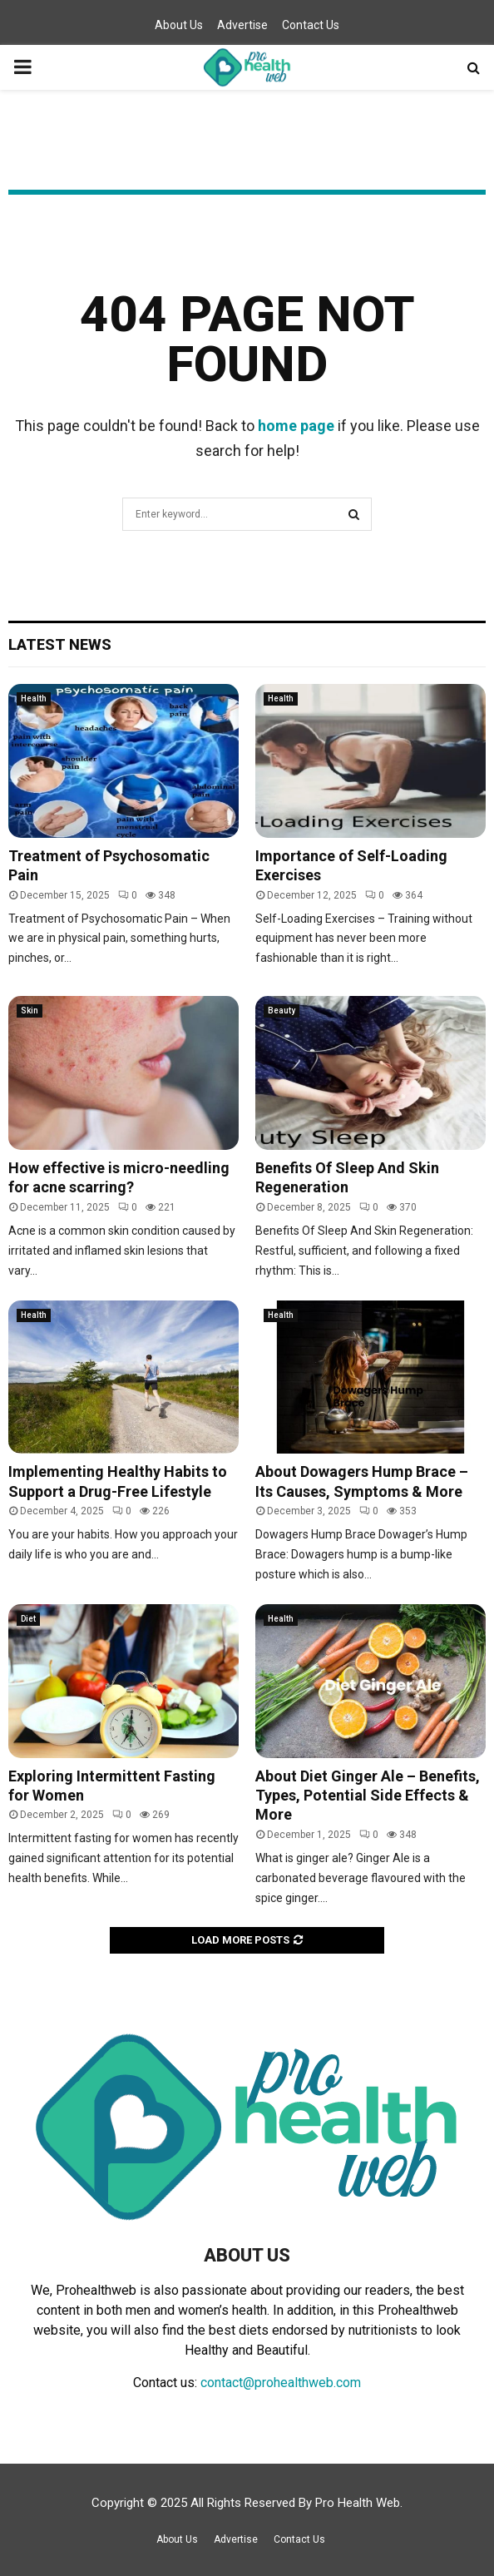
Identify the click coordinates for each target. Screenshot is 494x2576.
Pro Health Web (357, 2502)
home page (296, 425)
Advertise (242, 25)
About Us (179, 25)
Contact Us (310, 25)
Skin (29, 1010)
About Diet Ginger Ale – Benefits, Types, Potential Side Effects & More (367, 1795)
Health (34, 698)
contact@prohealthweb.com (280, 2382)
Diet (28, 1618)
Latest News (59, 644)
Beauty (281, 1010)
